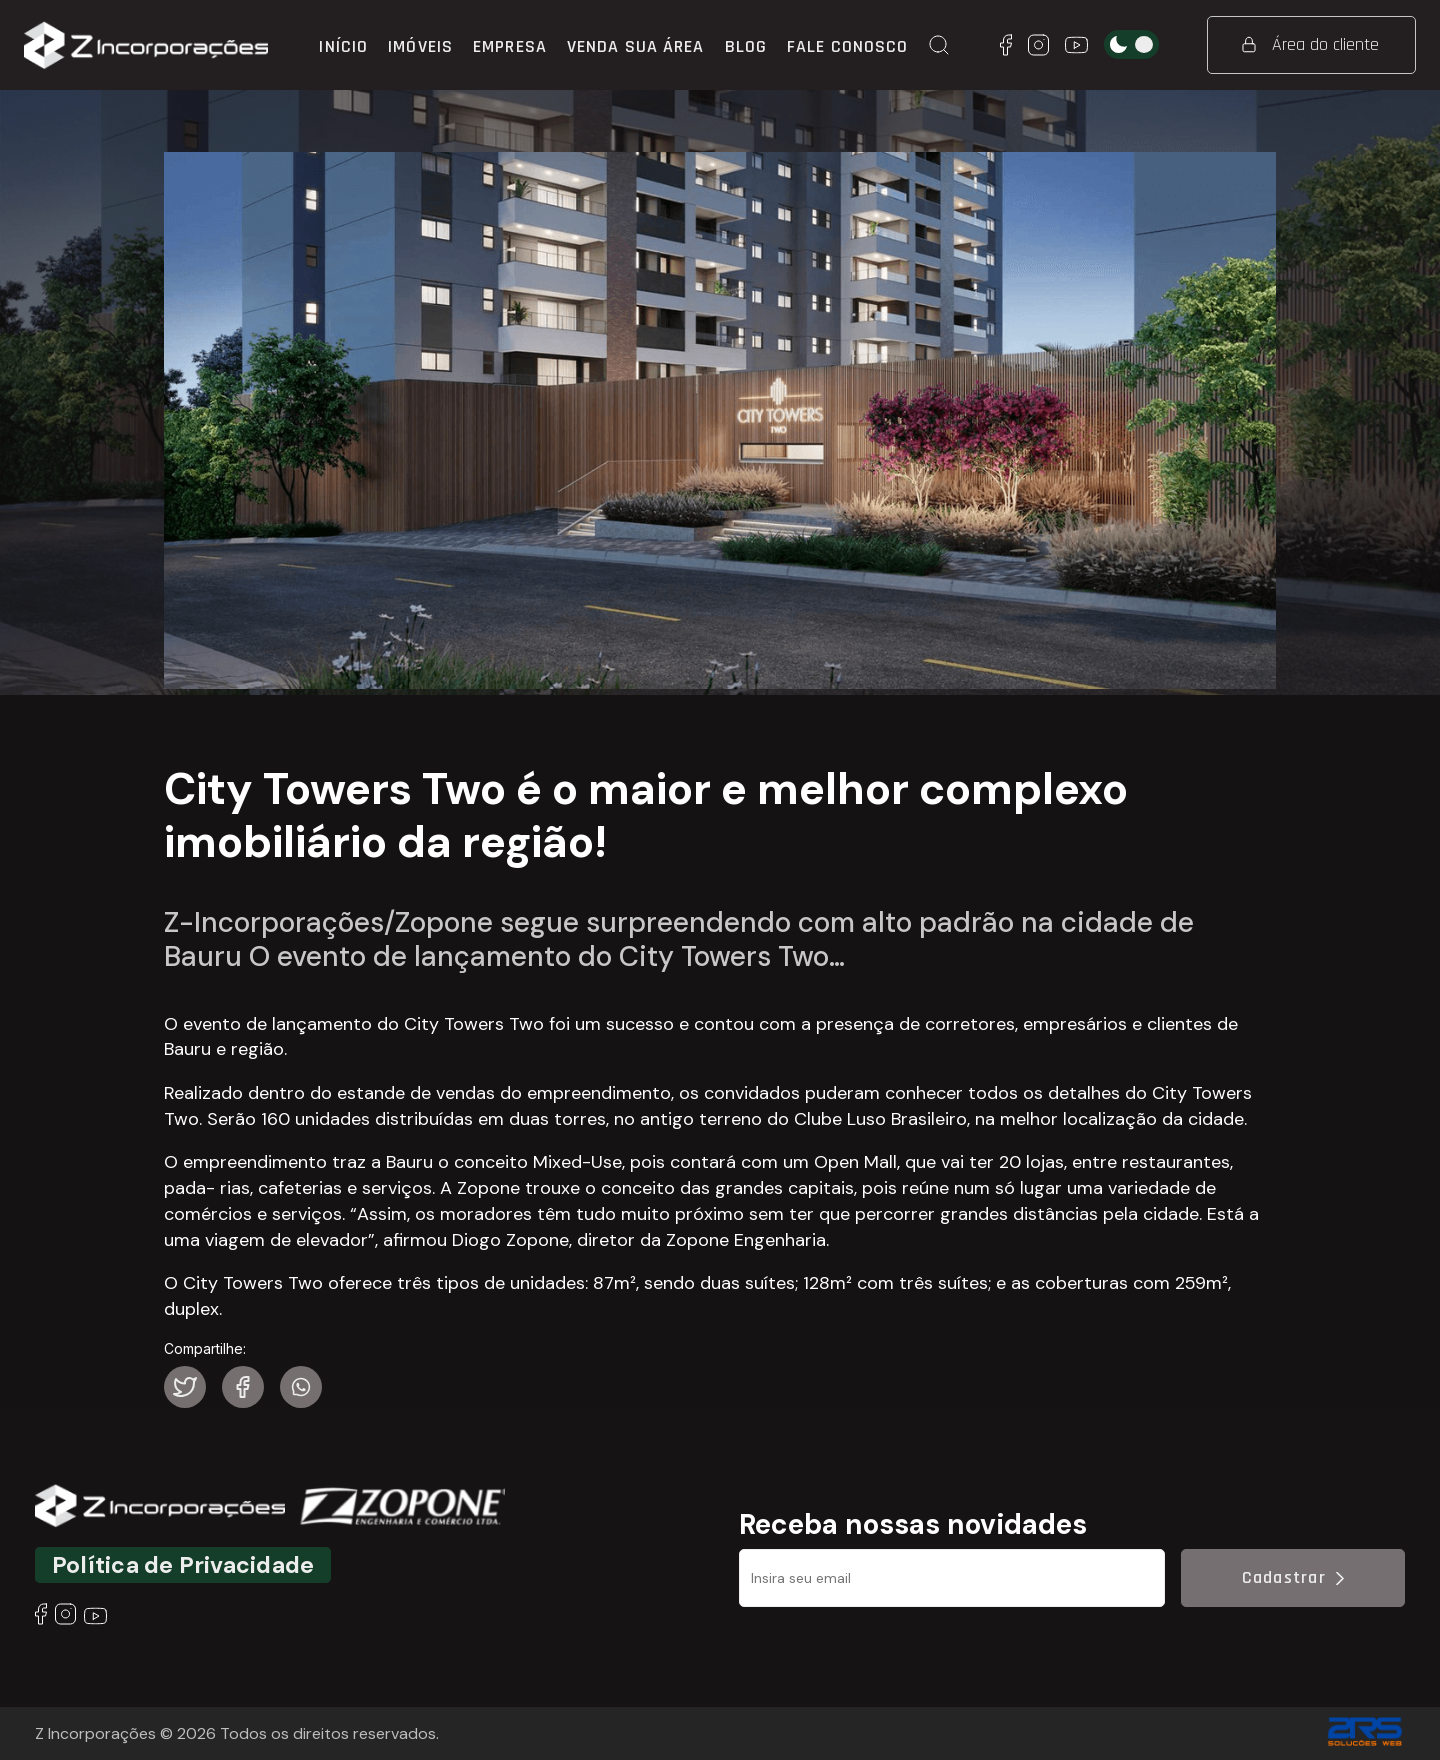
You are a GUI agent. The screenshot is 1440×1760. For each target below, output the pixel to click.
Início (343, 46)
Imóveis (420, 46)
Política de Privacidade (183, 1565)
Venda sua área (636, 46)
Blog (746, 46)
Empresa (510, 46)
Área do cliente (1310, 44)
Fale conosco (847, 46)
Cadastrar (1293, 1577)
